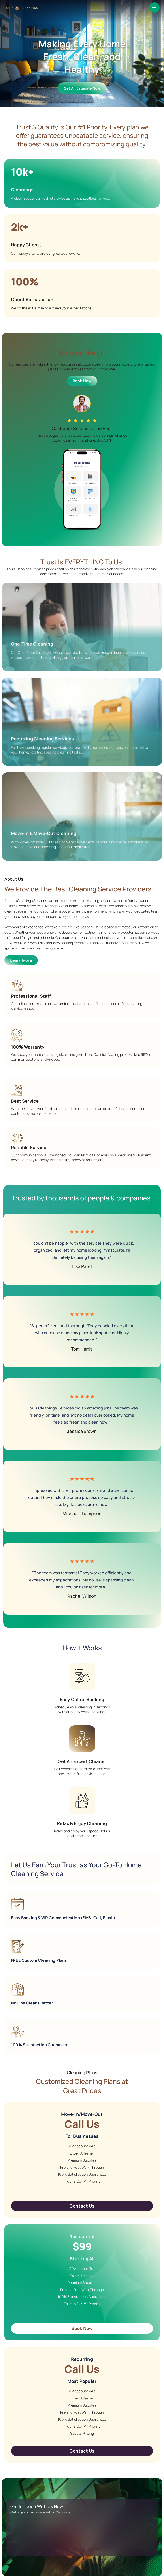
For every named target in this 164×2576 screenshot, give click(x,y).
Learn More (21, 959)
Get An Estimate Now (82, 88)
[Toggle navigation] (154, 7)
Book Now (82, 380)
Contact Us (82, 2205)
